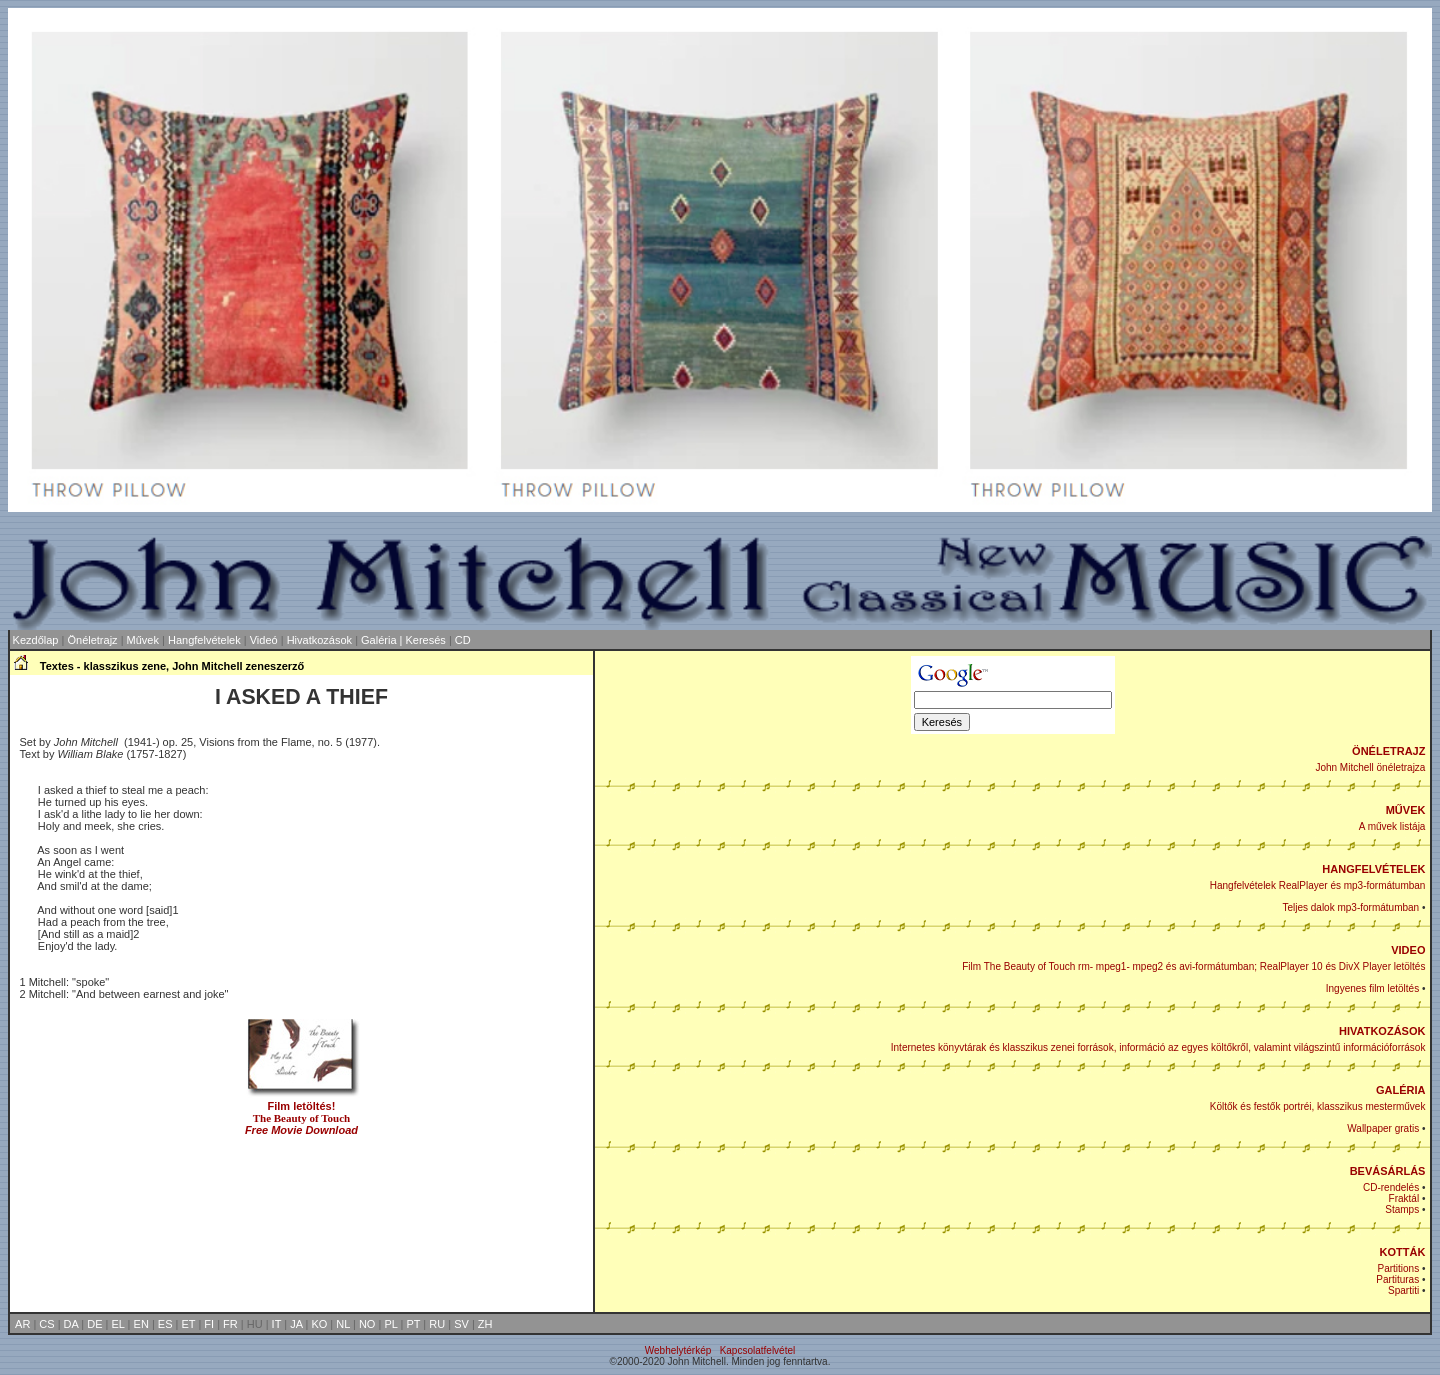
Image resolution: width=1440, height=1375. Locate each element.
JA (296, 1324)
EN (141, 1324)
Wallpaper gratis (1383, 1128)
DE (94, 1324)
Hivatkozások (319, 640)
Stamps (1402, 1209)
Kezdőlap (36, 640)
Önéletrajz (92, 640)
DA (71, 1324)
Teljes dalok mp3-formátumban (1350, 907)
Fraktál (1404, 1198)
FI (209, 1324)
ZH (485, 1324)
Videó (264, 640)
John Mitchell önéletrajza (1370, 767)
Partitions (1398, 1268)
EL (118, 1324)
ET (188, 1324)
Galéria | (383, 640)
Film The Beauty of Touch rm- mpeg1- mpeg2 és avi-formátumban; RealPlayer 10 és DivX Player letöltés (1193, 966)
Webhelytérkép (678, 1350)
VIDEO (1408, 950)
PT (413, 1324)
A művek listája (1392, 826)
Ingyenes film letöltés (1372, 988)
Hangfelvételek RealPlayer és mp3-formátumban (1318, 885)
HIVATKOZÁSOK (1382, 1031)
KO (319, 1324)
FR (230, 1324)
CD (463, 640)
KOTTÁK (1403, 1252)
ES (165, 1324)
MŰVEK (1406, 810)
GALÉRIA (1401, 1090)
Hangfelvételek (204, 640)
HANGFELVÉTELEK (1373, 869)
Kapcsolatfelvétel (758, 1350)
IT (277, 1324)
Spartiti (1403, 1290)
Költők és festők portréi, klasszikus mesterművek (1318, 1106)
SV (461, 1324)
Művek (143, 640)
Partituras (1397, 1279)
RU (437, 1324)
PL (390, 1324)
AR (22, 1324)
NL (343, 1324)
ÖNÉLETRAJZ (1388, 751)
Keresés (426, 640)
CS (46, 1324)
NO (367, 1324)
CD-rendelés (1391, 1187)
